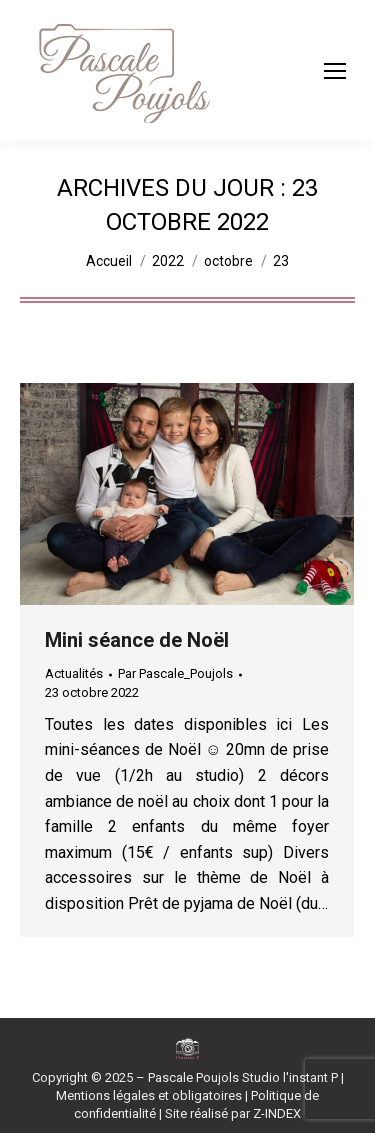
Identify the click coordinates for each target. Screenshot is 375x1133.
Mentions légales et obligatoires (149, 1095)
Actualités (74, 673)
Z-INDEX (277, 1113)
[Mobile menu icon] (335, 71)
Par (175, 673)
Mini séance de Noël (137, 640)
